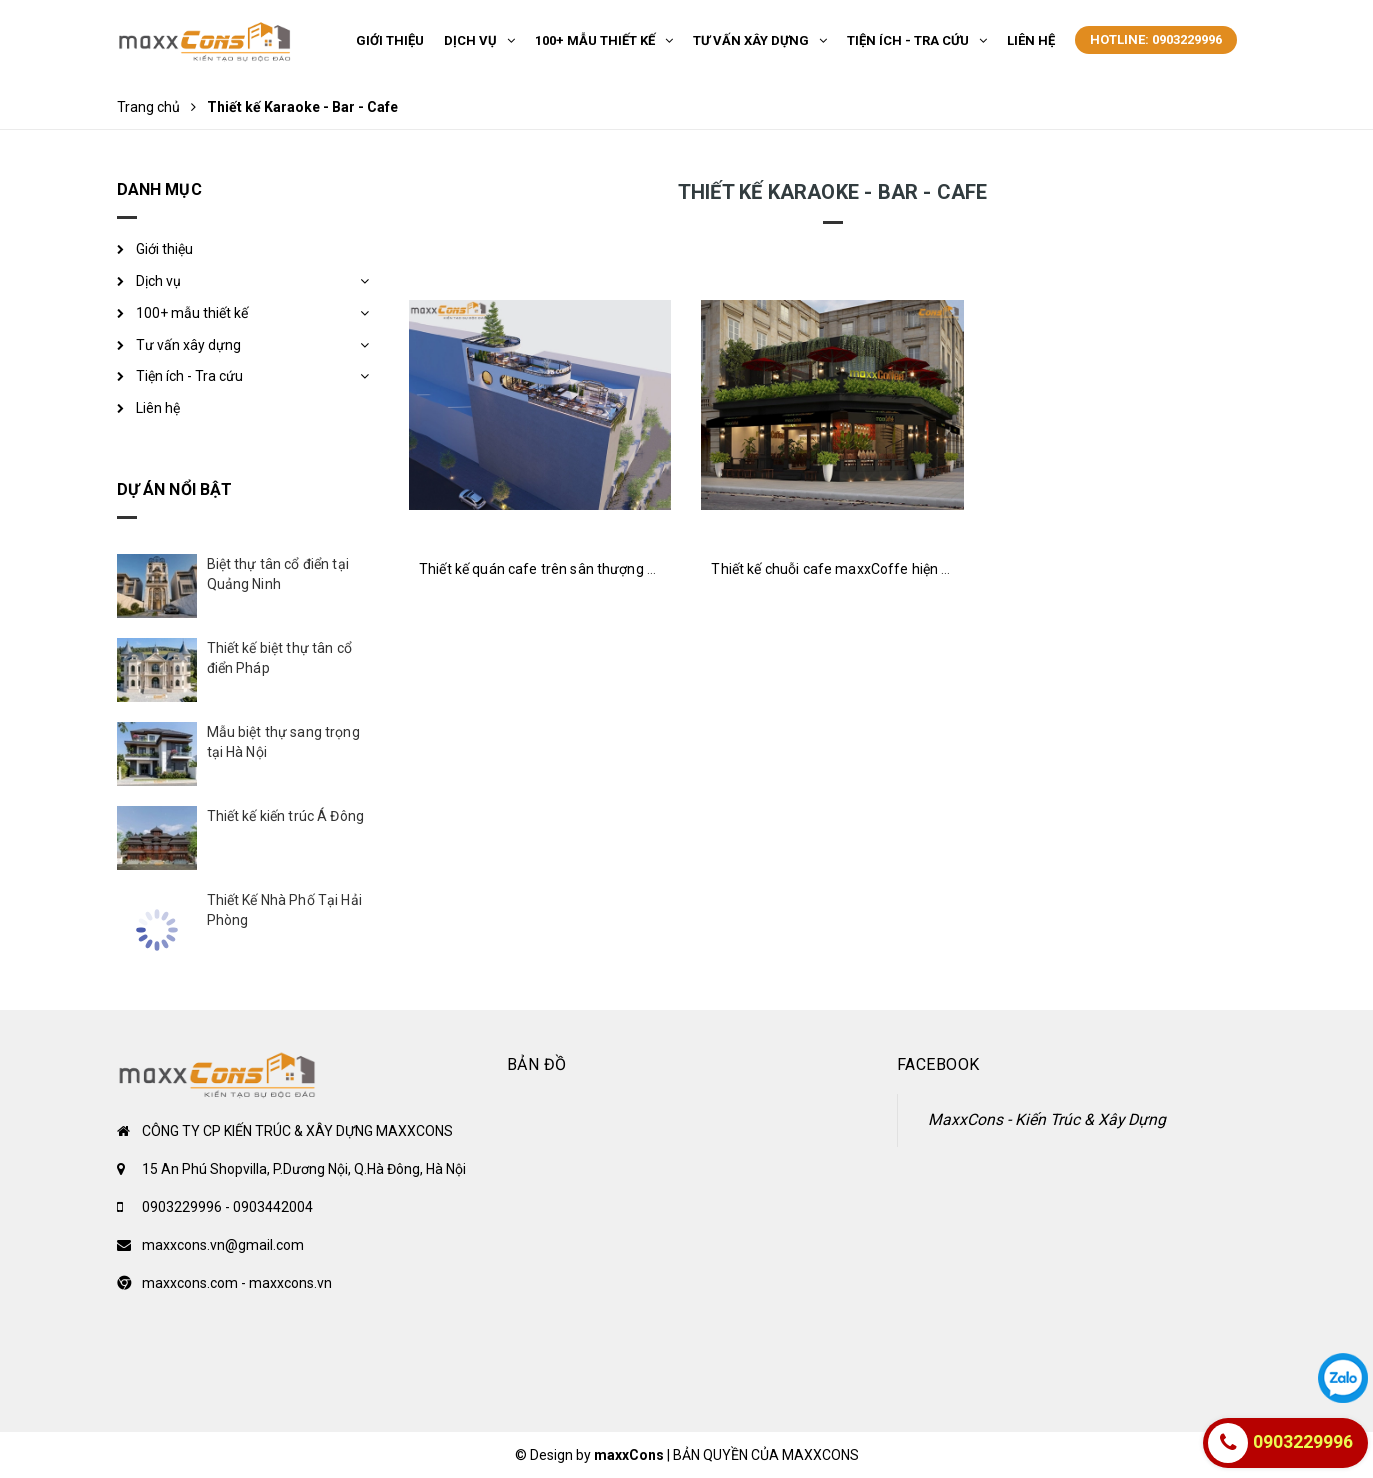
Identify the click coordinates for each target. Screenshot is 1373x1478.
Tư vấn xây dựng (188, 345)
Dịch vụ (158, 281)
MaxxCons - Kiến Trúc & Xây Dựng (1047, 1119)
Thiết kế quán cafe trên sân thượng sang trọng (567, 569)
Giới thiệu (164, 249)
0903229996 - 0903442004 (227, 1207)
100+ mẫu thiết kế (192, 313)
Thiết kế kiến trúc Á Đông (286, 816)
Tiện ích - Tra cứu (189, 376)
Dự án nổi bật (175, 489)
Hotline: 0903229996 (1156, 39)
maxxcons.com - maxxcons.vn (237, 1283)
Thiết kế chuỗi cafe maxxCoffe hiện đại (835, 569)
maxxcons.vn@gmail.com (223, 1245)
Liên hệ (158, 408)
